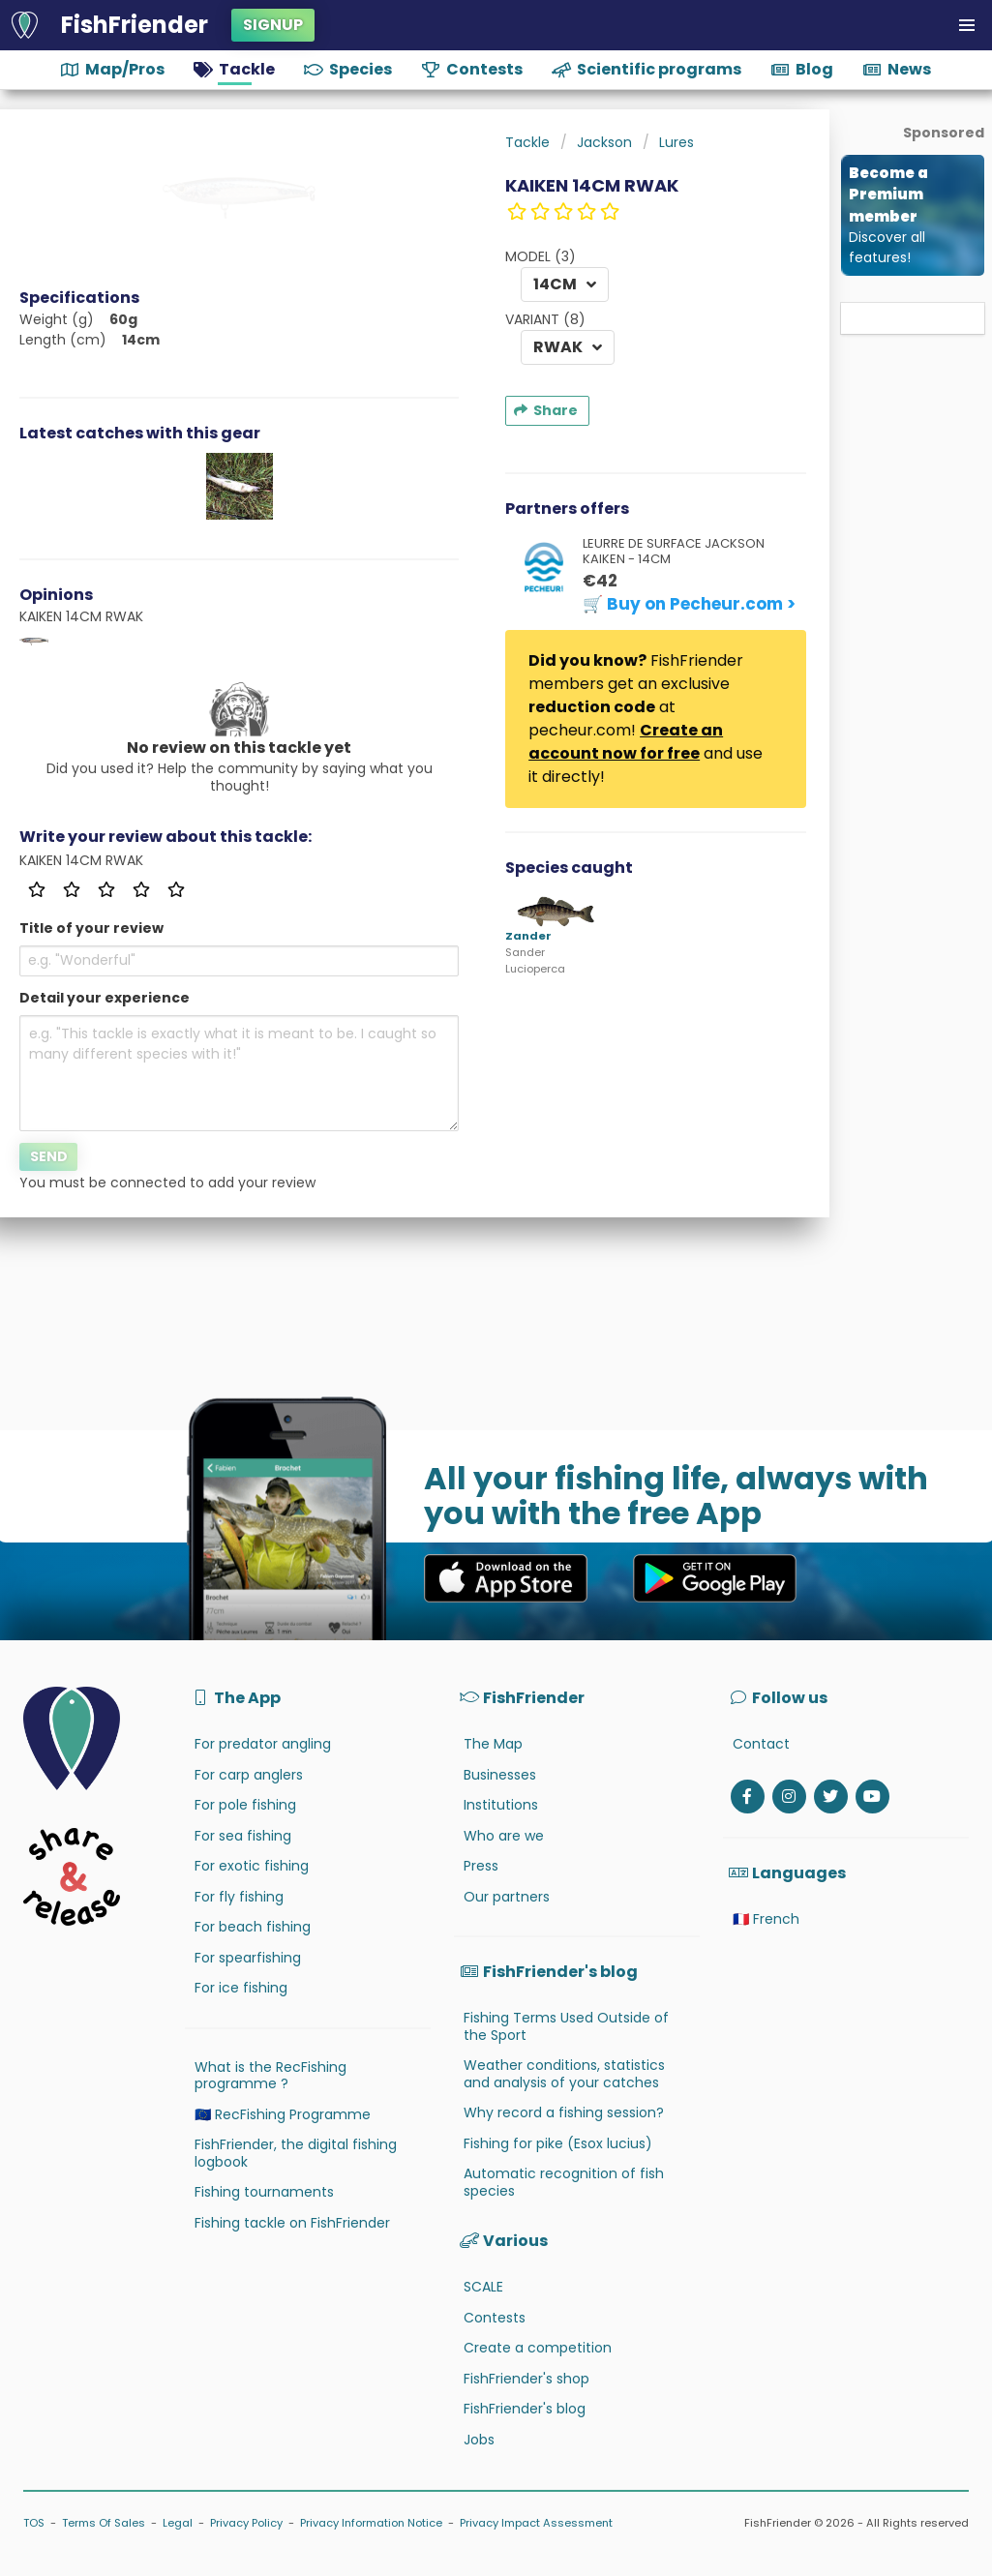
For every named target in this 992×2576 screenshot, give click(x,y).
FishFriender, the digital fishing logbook (296, 2153)
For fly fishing (239, 1896)
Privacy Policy (246, 2523)
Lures (676, 142)
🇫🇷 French (766, 1919)
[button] (967, 25)
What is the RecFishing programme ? (270, 2075)
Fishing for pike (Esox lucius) (558, 2143)
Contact (761, 1743)
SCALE (483, 2286)
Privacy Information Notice (371, 2523)
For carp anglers (249, 1774)
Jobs (479, 2439)
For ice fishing (241, 1987)
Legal (178, 2523)
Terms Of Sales (103, 2523)
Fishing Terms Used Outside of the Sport (566, 2026)
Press (481, 1865)
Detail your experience (104, 997)
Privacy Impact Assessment (536, 2523)
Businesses (500, 1774)
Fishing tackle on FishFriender (292, 2222)
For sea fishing (243, 1835)
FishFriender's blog (525, 2408)
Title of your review (91, 928)
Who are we (504, 1835)
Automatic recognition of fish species (564, 2182)
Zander (528, 936)
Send (49, 1156)
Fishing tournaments (264, 2192)
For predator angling (263, 1743)
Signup (273, 25)
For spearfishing (248, 1957)
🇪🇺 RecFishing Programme (283, 2114)
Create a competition (538, 2347)
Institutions (501, 1804)
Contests (495, 2317)
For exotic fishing (252, 1865)
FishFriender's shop (526, 2378)
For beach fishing (253, 1926)
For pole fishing (245, 1804)
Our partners (507, 1896)
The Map (493, 1743)
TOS (34, 2523)
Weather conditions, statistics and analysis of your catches (564, 2073)
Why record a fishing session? (564, 2112)
